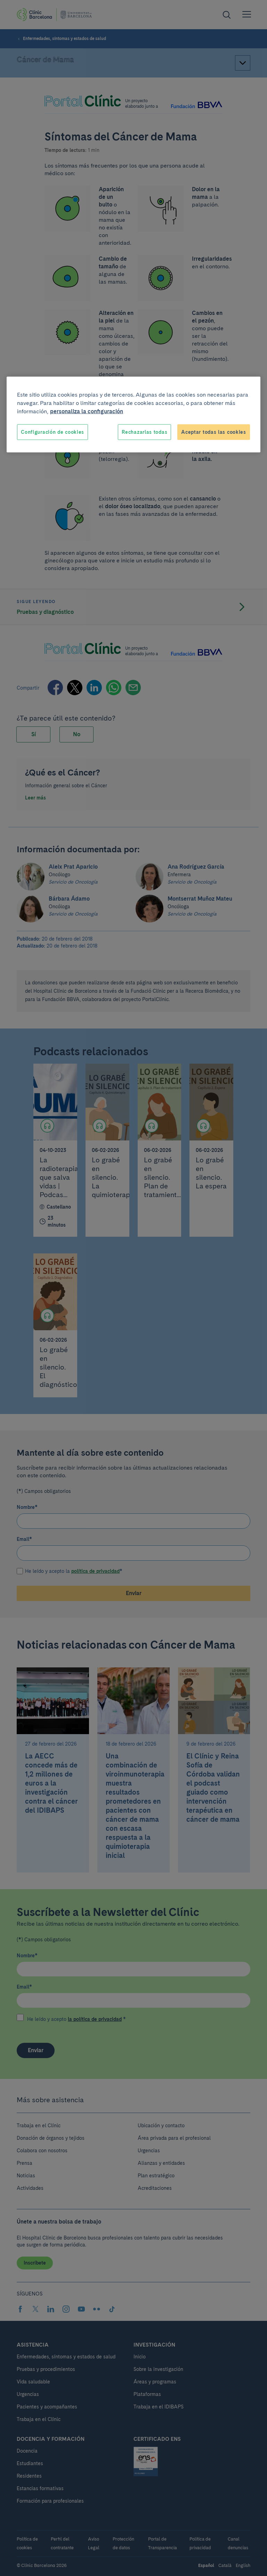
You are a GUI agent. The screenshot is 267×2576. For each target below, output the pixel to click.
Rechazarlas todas (144, 431)
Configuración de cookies (52, 431)
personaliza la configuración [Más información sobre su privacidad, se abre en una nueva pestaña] (86, 411)
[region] (133, 414)
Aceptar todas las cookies (213, 431)
